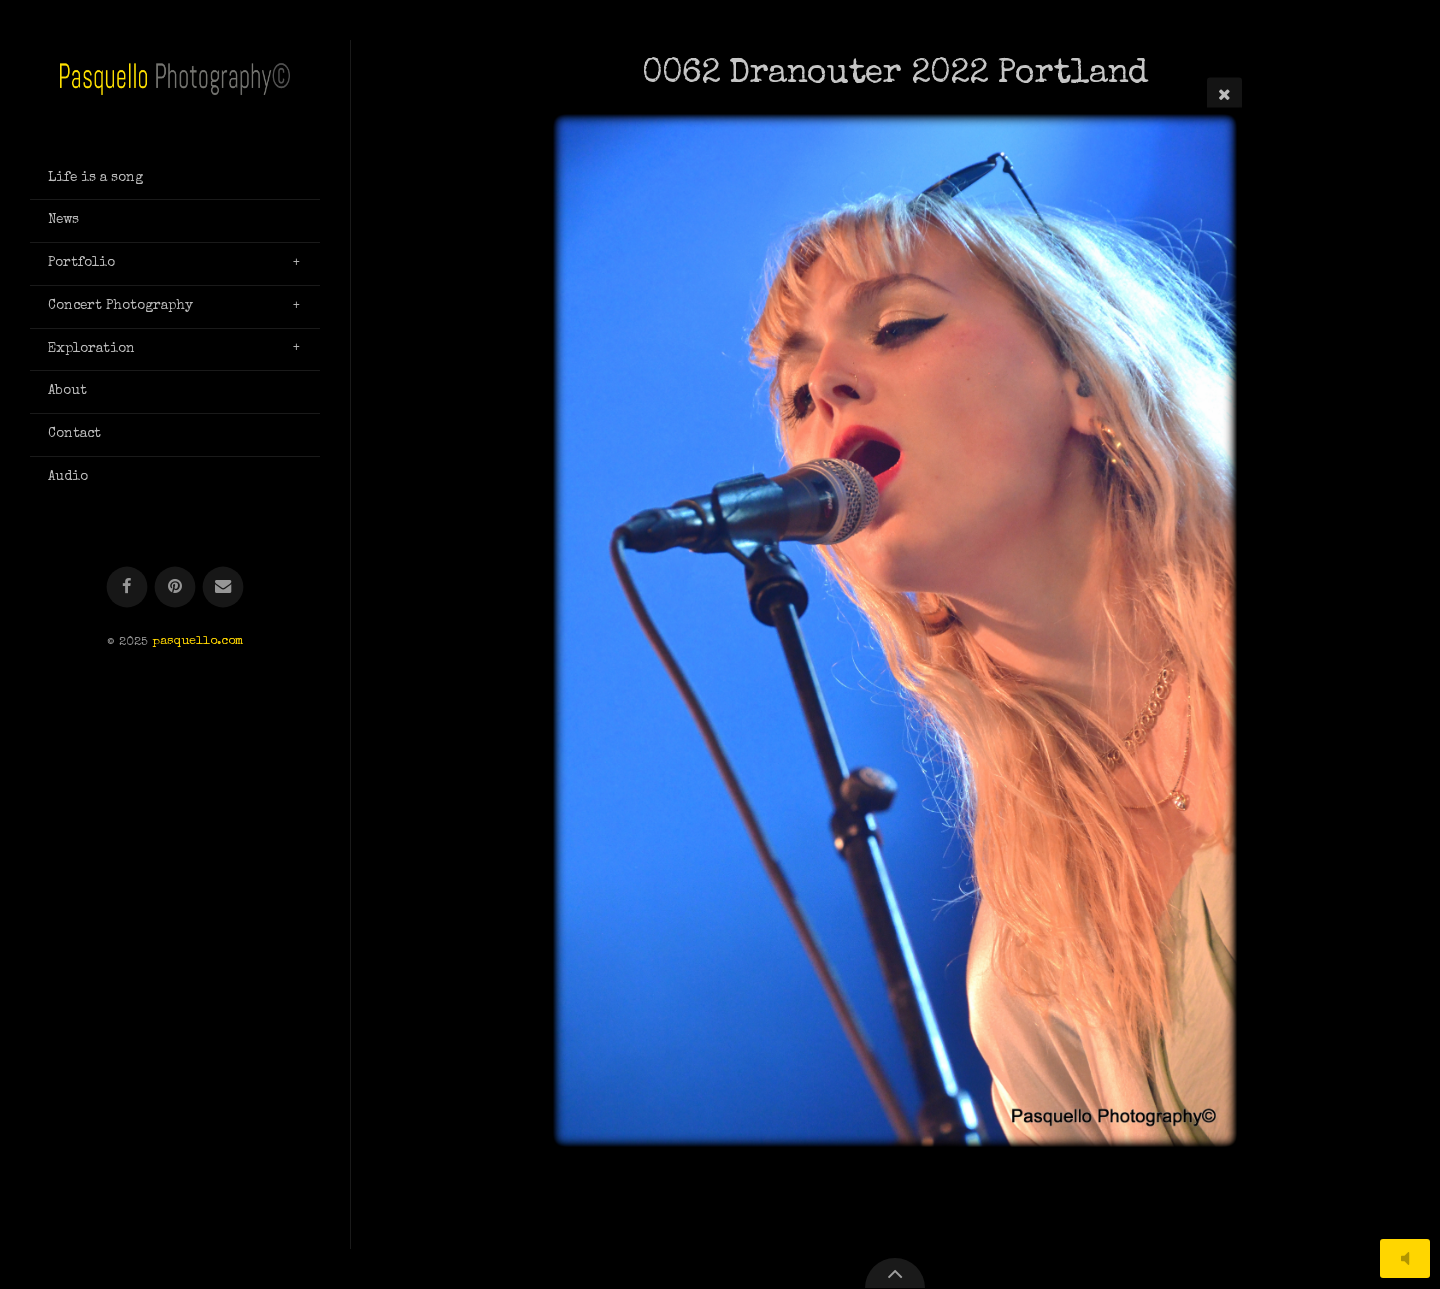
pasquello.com (197, 642)
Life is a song (95, 178)
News (63, 220)
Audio (68, 477)
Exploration (91, 349)
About (67, 391)
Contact (74, 434)
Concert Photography (120, 306)
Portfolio (81, 263)
